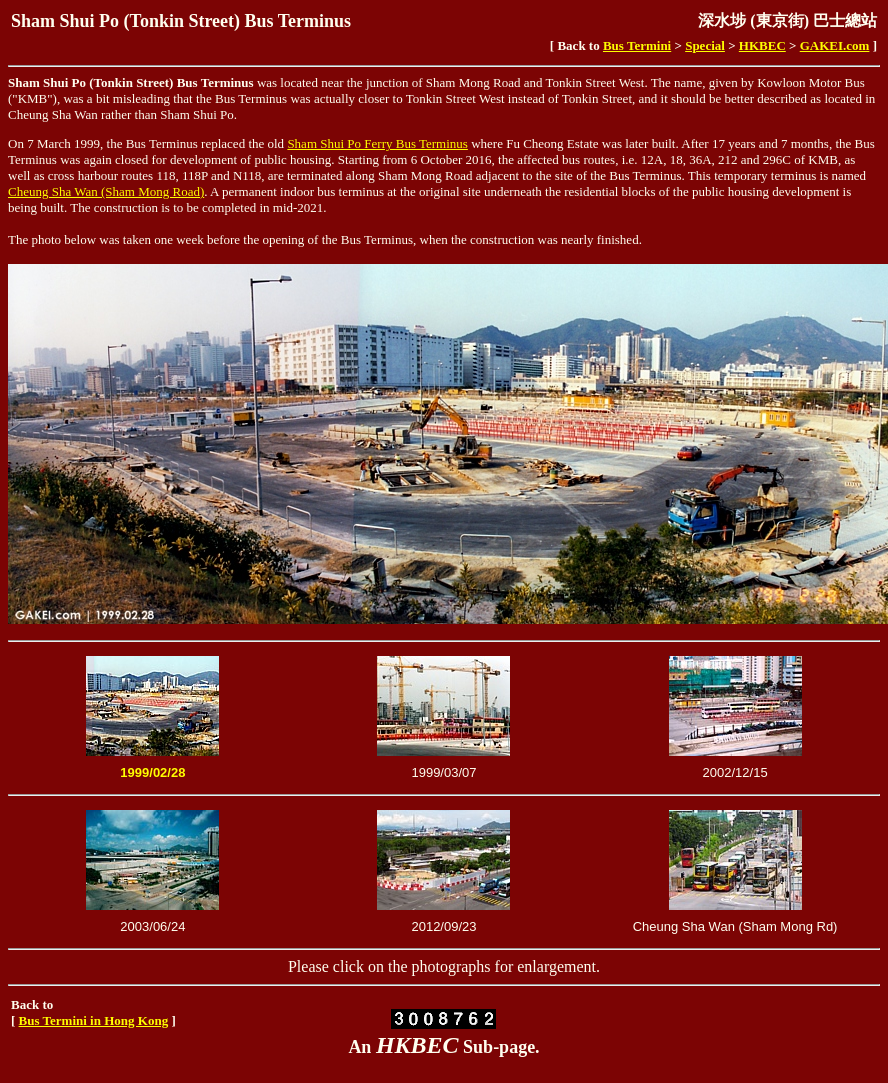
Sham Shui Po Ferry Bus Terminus (377, 143)
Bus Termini (637, 45)
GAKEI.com (835, 45)
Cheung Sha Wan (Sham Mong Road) (106, 191)
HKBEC (762, 45)
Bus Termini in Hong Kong (94, 1020)
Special (705, 45)
